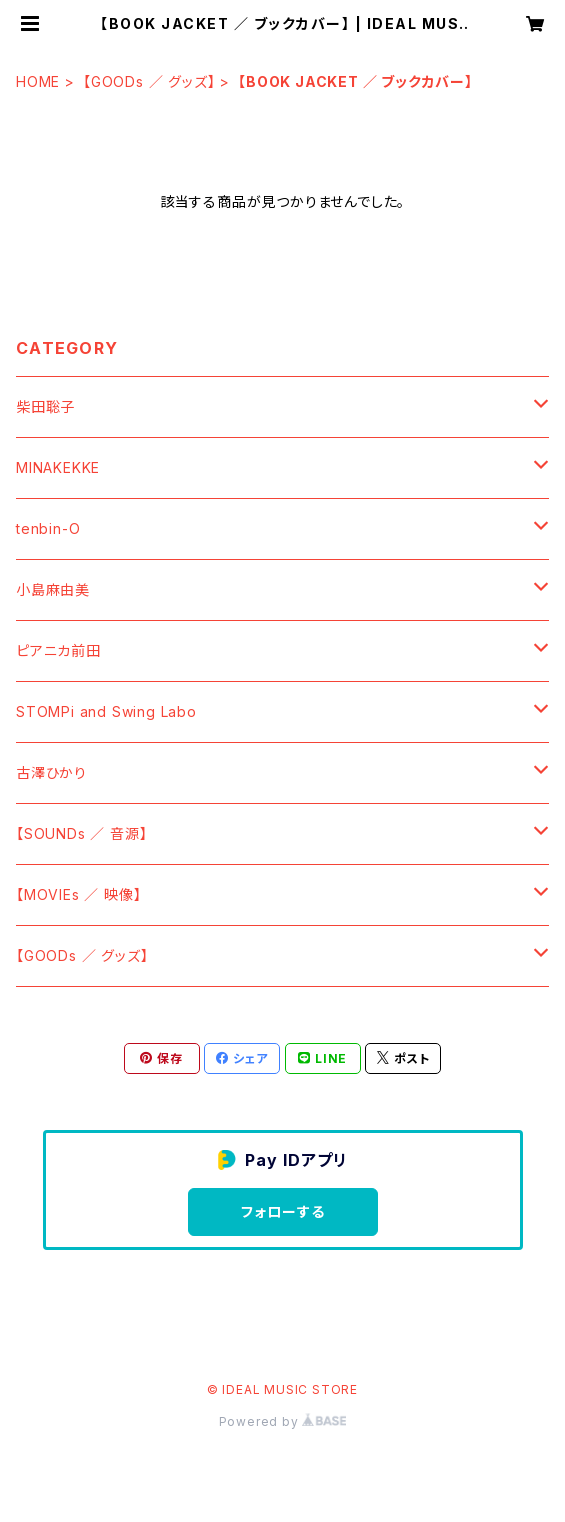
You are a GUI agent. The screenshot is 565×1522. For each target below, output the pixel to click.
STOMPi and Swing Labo (106, 711)
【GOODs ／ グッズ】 (149, 81)
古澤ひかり (51, 772)
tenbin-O (48, 528)
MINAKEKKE (58, 467)
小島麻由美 (53, 589)
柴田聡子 (45, 406)
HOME (38, 81)
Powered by (283, 1421)
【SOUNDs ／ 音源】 (81, 833)
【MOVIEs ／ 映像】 (78, 894)
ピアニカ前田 (58, 650)
